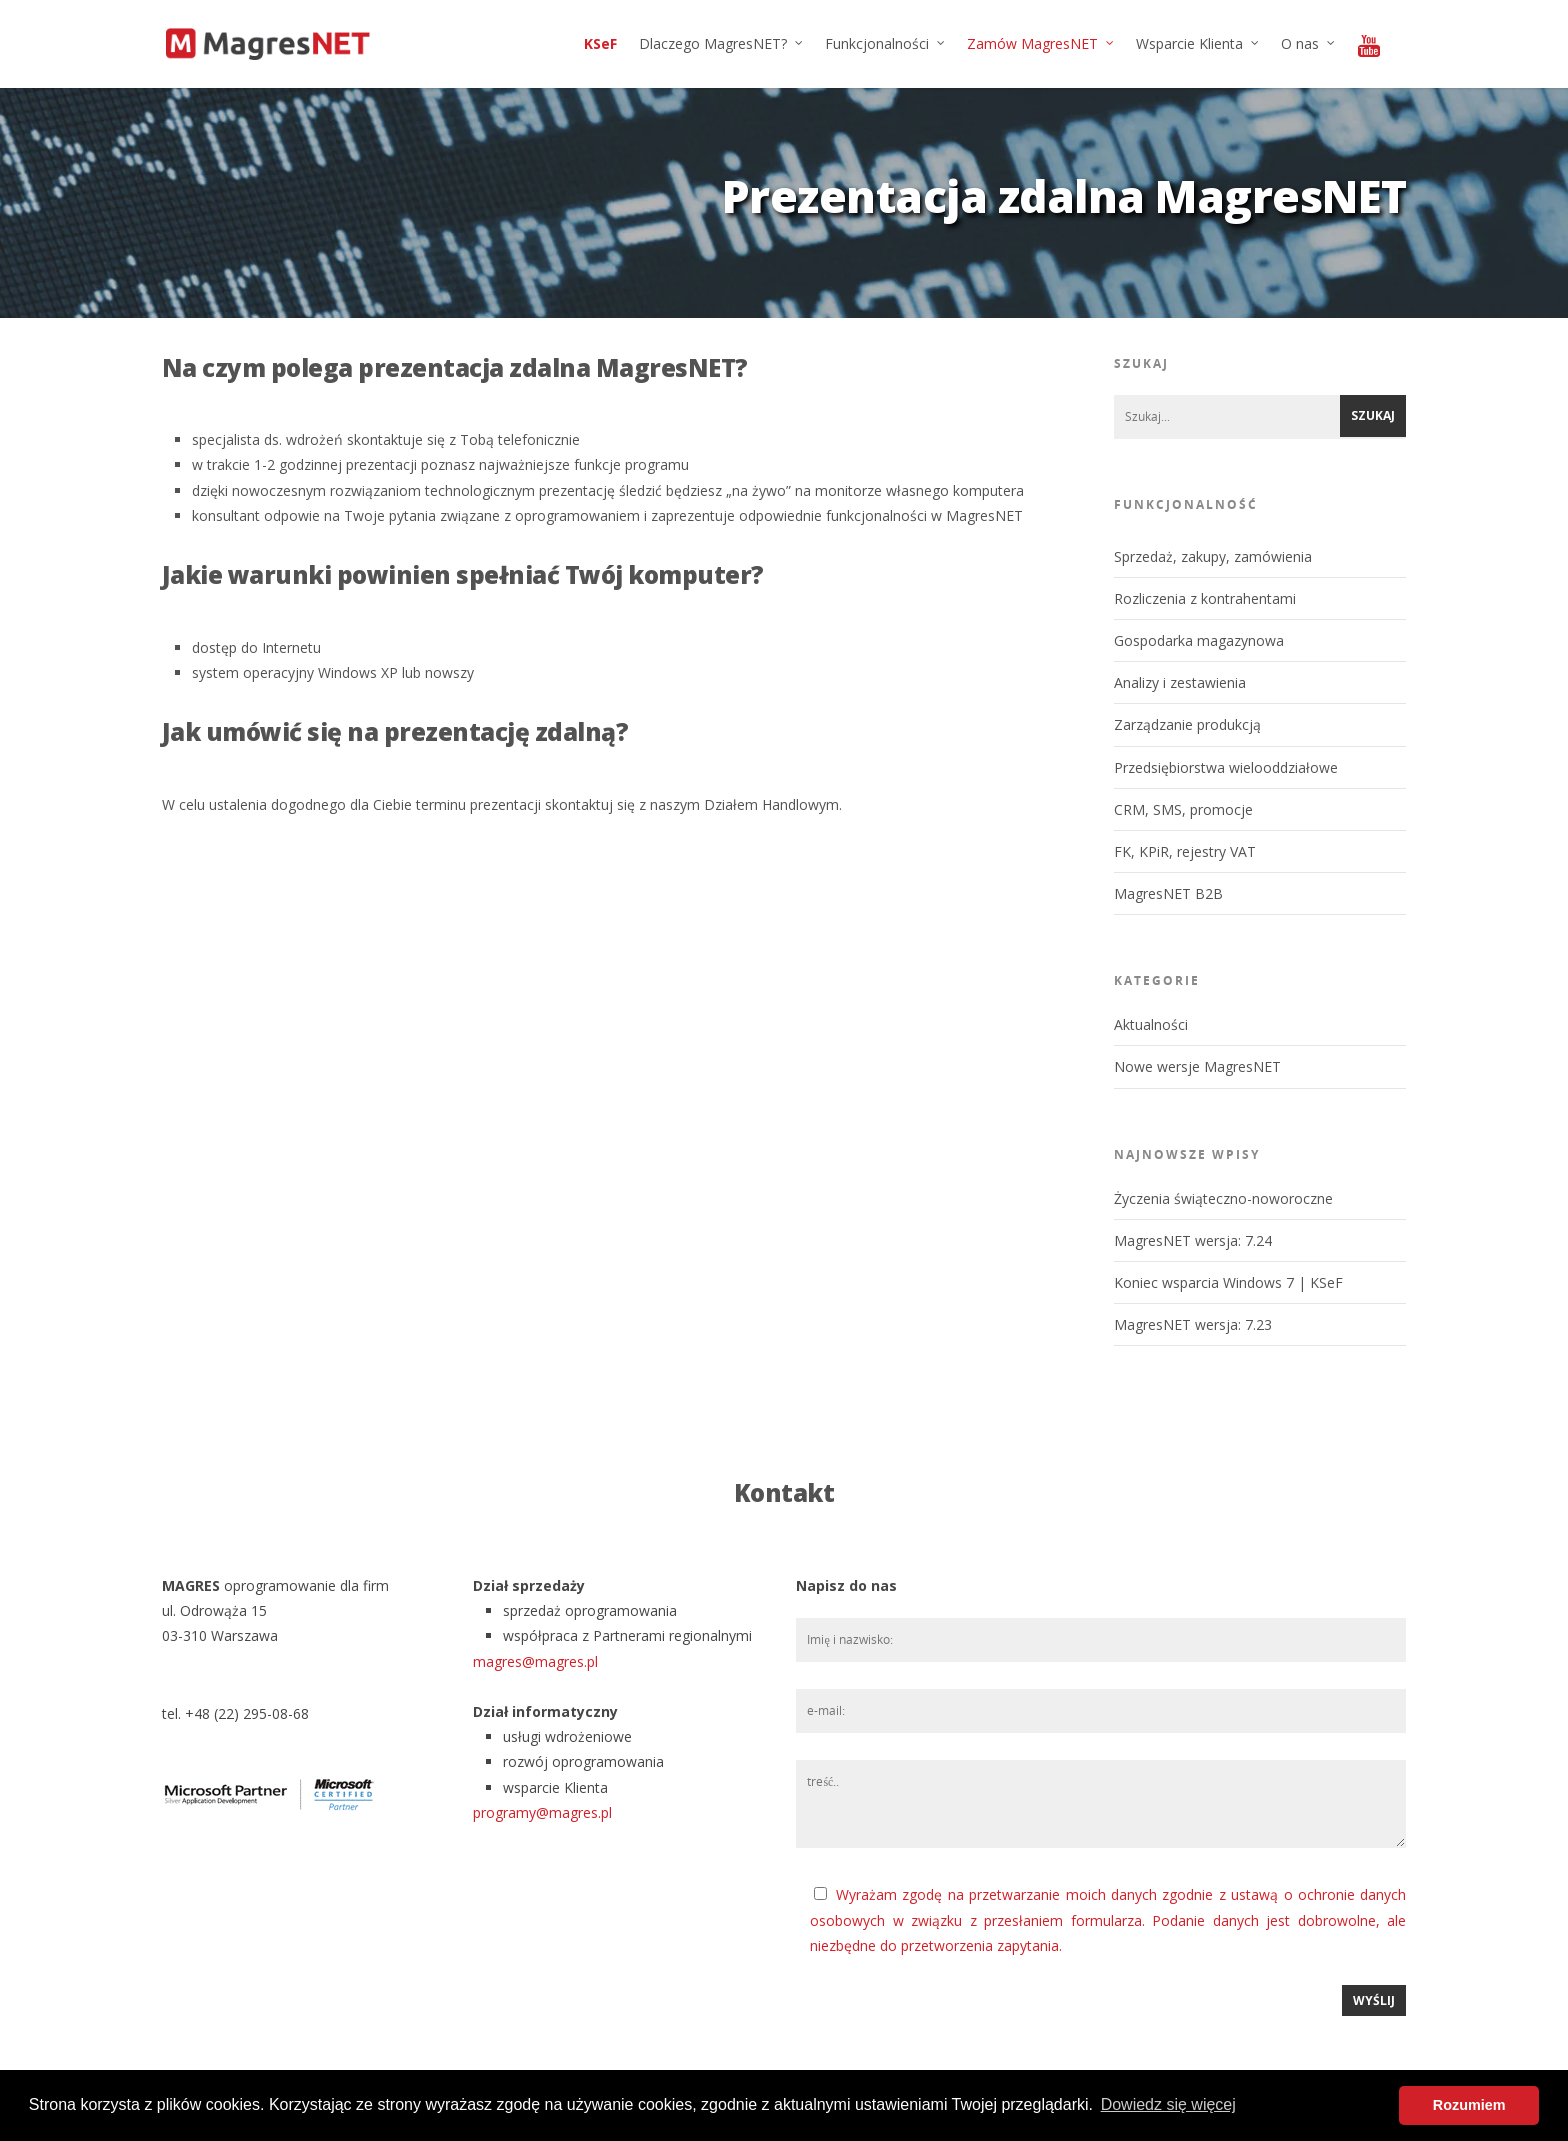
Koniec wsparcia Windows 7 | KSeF (1228, 1282)
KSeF (600, 43)
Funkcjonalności (886, 44)
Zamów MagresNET (1041, 44)
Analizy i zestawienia (1180, 682)
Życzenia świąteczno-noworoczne (1223, 1198)
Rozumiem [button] (1469, 2105)
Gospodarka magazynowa (1199, 640)
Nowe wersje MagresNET (1197, 1066)
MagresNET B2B (1168, 893)
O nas (1309, 44)
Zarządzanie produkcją (1187, 724)
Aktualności (1151, 1024)
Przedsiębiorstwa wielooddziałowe (1226, 767)
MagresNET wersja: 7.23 (1193, 1324)
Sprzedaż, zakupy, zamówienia (1213, 556)
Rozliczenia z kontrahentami (1205, 598)
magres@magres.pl (535, 1661)
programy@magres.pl (542, 1812)
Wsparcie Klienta (1198, 44)
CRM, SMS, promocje (1183, 809)
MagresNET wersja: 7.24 (1193, 1240)
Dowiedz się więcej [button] (1168, 2104)
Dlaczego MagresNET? (722, 44)
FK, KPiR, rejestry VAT (1185, 851)
